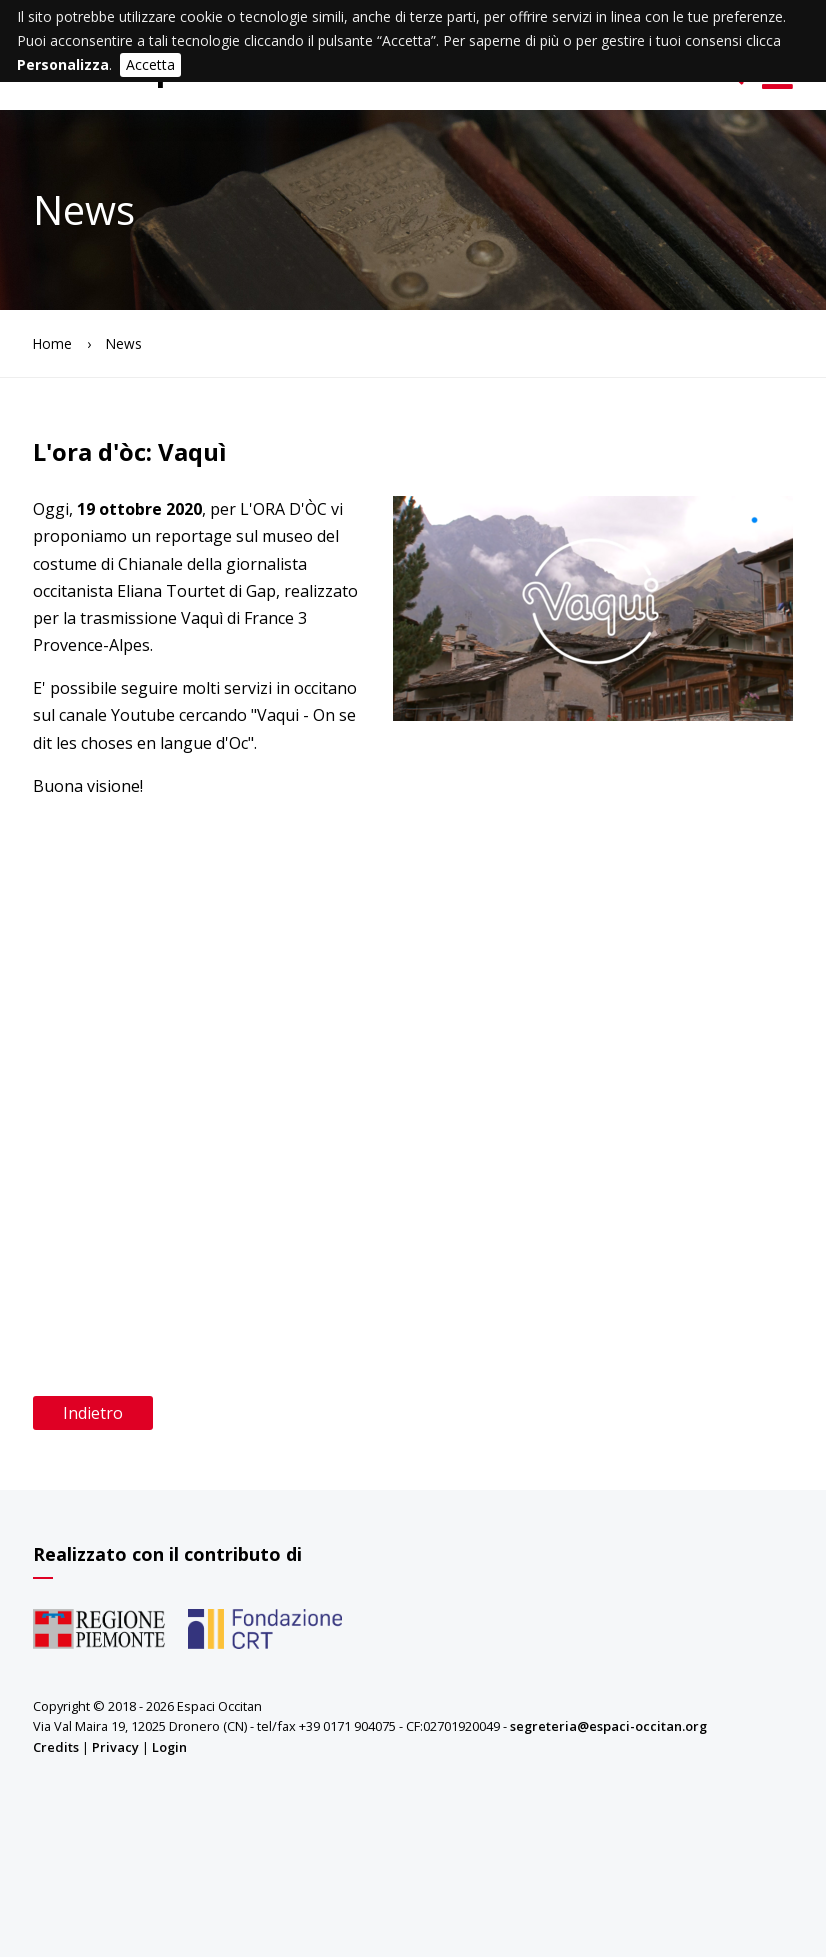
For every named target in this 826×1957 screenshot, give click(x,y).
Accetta (150, 64)
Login (169, 1747)
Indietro (93, 1413)
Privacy (115, 1747)
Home (52, 343)
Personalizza (63, 64)
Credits (56, 1747)
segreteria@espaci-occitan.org (608, 1726)
